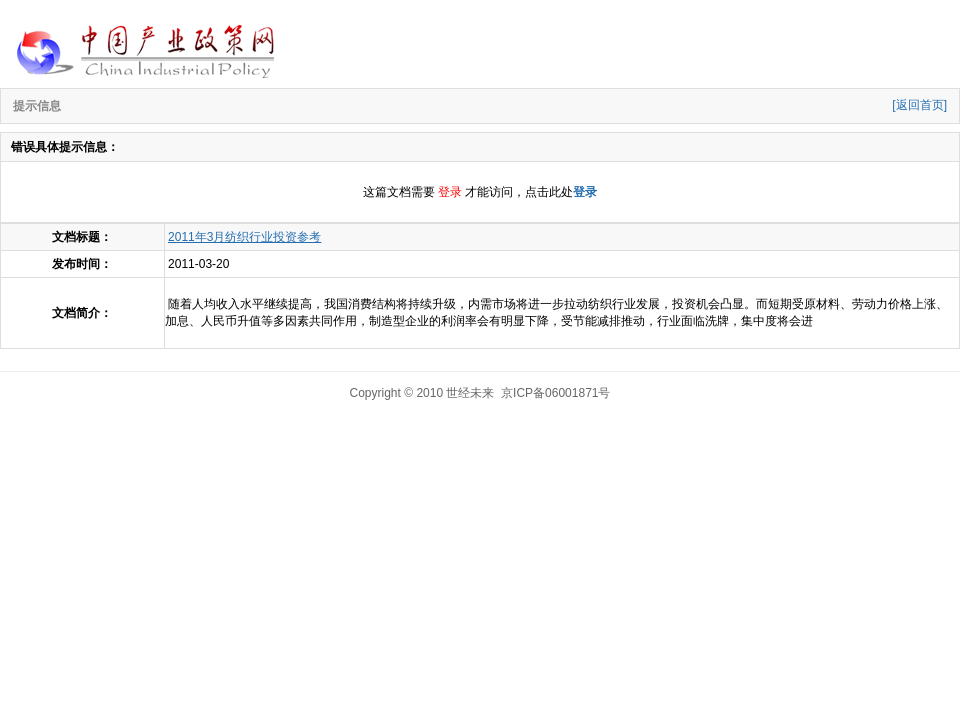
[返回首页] (919, 105)
